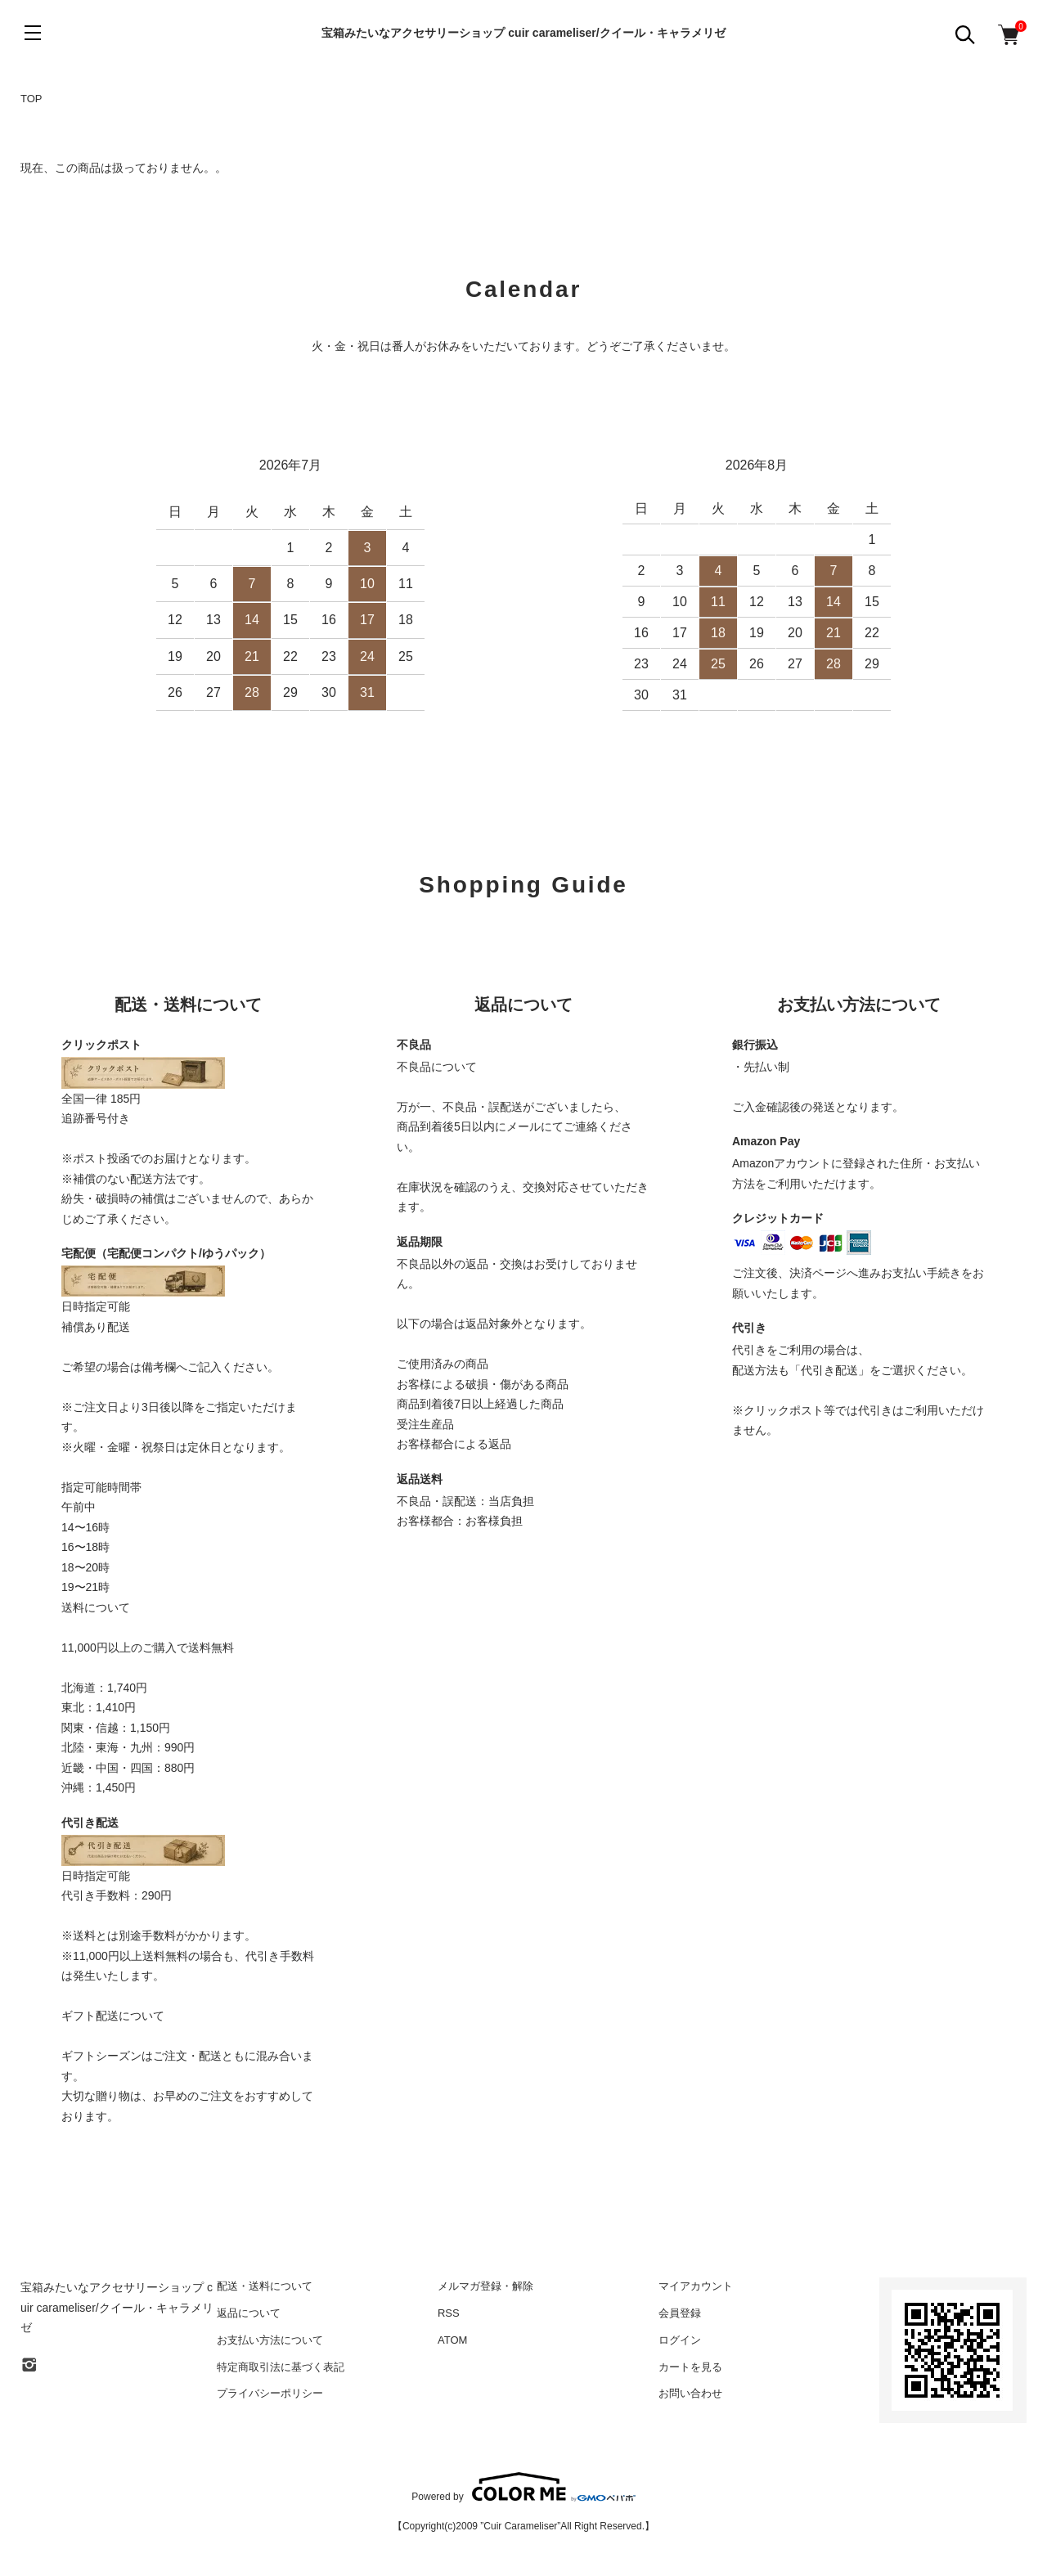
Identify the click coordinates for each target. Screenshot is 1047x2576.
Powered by (523, 2487)
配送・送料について (264, 2286)
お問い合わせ (690, 2393)
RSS (449, 2313)
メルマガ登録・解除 (485, 2286)
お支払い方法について (270, 2340)
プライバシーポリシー (270, 2393)
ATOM (452, 2340)
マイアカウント (695, 2286)
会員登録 (679, 2313)
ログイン (679, 2340)
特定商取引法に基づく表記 (280, 2367)
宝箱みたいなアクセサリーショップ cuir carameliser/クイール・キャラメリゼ (523, 32)
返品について (249, 2313)
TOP (31, 98)
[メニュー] (32, 32)
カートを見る (690, 2367)
